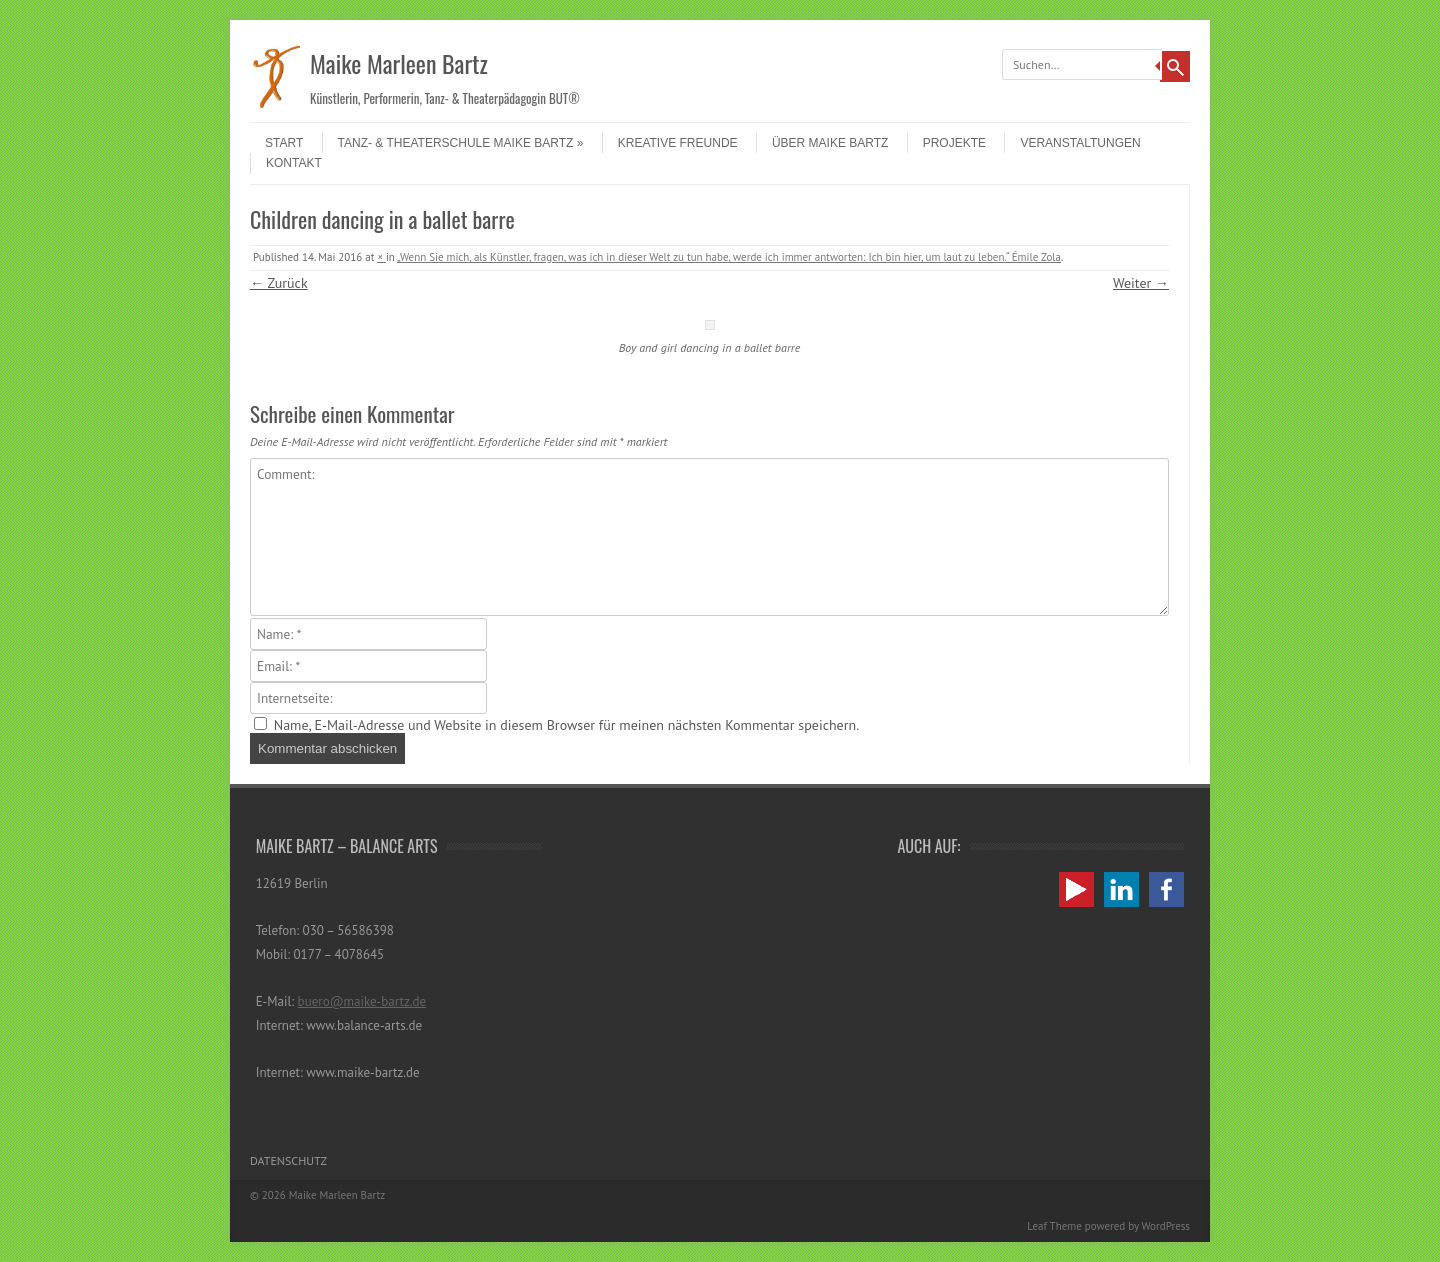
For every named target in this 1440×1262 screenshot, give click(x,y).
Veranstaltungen (1080, 143)
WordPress (1165, 1226)
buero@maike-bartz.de (362, 1001)
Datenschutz (288, 1160)
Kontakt (294, 163)
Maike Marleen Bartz (399, 63)
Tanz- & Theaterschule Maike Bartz (461, 143)
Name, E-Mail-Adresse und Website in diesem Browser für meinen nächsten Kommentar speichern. (566, 725)
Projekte (954, 143)
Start (284, 143)
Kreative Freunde (678, 143)
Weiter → (1141, 283)
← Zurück (279, 283)
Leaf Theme (1054, 1226)
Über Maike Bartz (830, 143)
